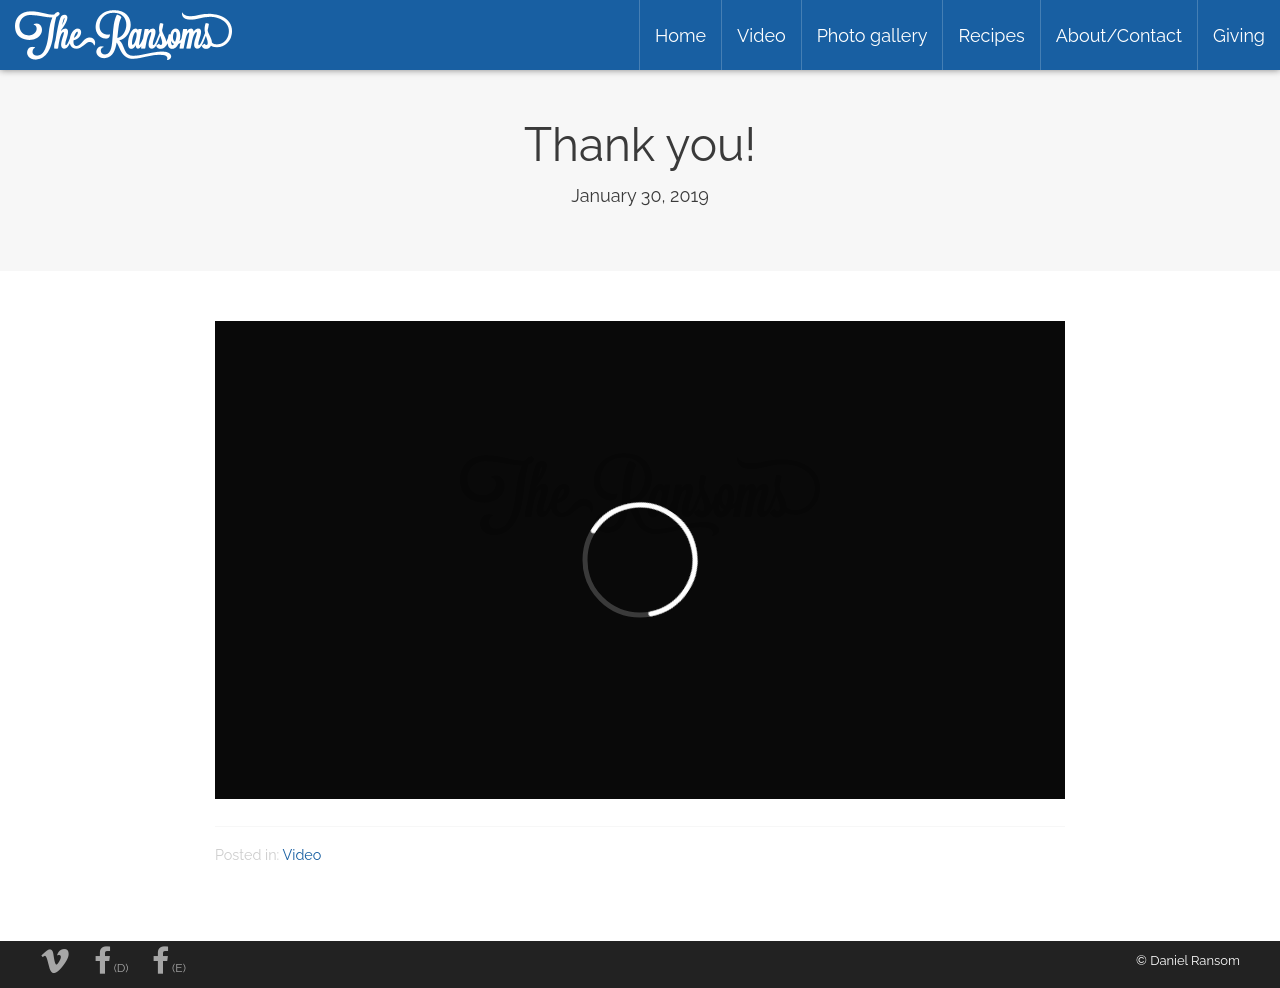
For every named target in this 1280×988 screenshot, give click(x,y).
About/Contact (1119, 35)
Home (680, 35)
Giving (1239, 35)
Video (761, 35)
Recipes (991, 35)
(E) (169, 961)
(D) (111, 961)
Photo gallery (872, 35)
